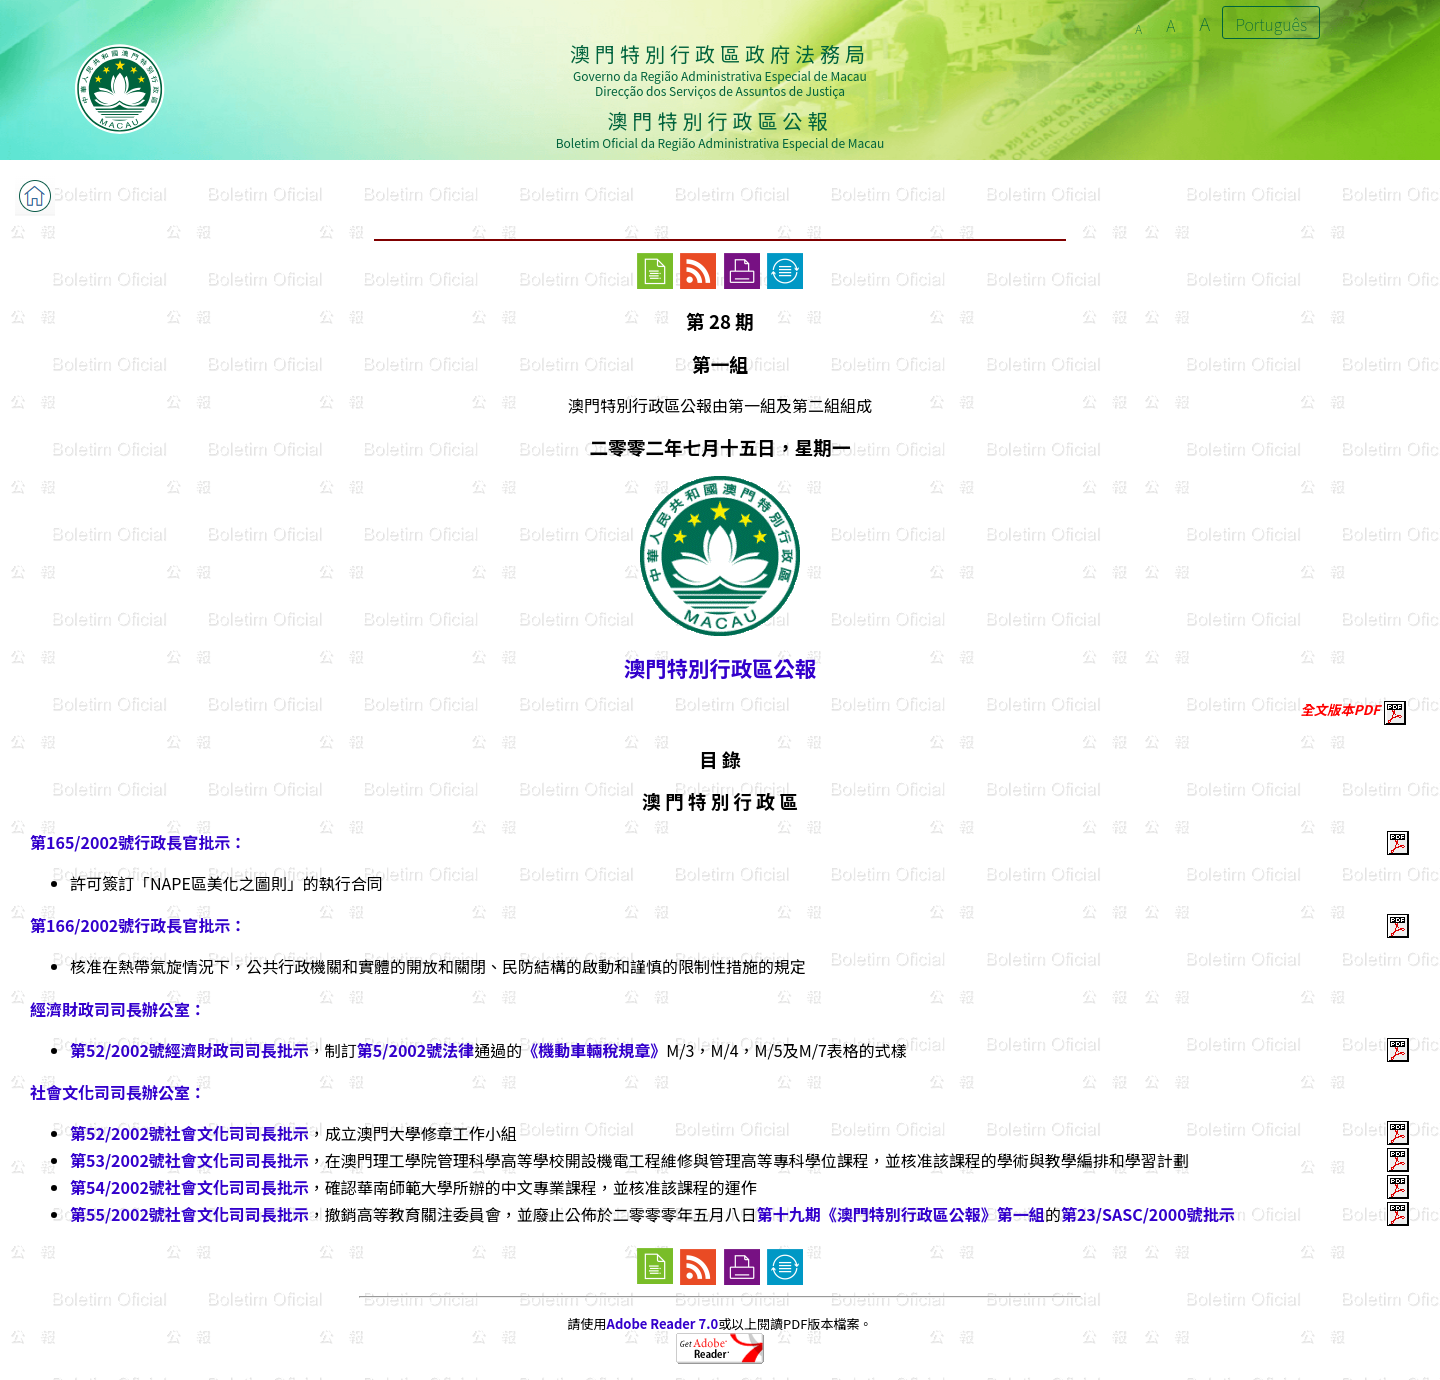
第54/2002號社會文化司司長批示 (189, 1187)
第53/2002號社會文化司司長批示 (189, 1160)
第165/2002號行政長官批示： (138, 842)
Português (1271, 24)
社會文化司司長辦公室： (118, 1092)
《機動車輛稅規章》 (594, 1050)
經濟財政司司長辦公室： (118, 1009)
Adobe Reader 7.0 (662, 1323)
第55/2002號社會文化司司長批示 (189, 1214)
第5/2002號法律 (415, 1050)
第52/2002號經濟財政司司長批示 (189, 1050)
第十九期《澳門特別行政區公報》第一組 (901, 1214)
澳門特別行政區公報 (720, 667)
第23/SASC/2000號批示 (1148, 1214)
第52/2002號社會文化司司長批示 (189, 1133)
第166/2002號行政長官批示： (138, 925)
